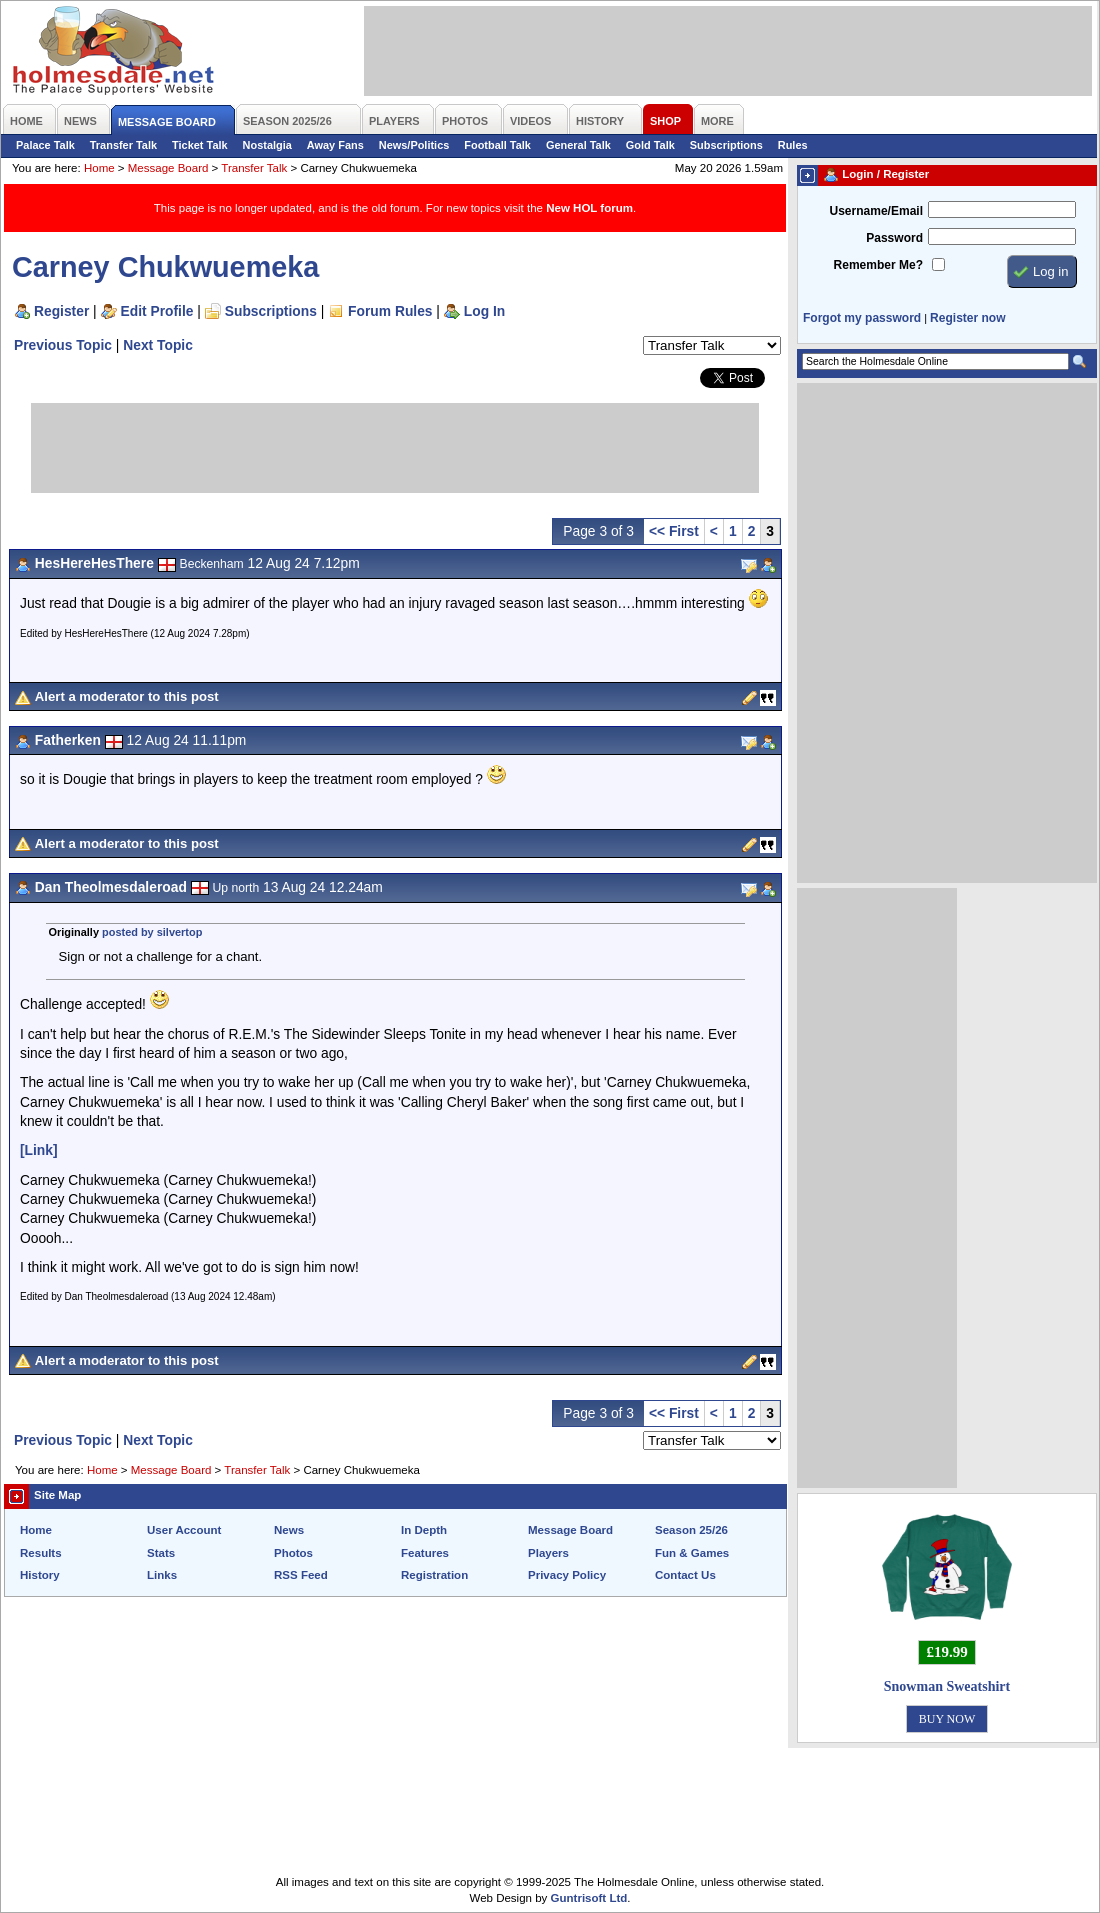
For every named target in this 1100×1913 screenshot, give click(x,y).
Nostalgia (267, 145)
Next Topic (158, 345)
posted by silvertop (152, 932)
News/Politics (414, 145)
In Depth (424, 1530)
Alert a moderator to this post (127, 696)
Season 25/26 (691, 1530)
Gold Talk (650, 145)
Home (99, 168)
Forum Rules (390, 311)
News (289, 1530)
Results (41, 1553)
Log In (484, 311)
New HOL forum (589, 208)
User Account (184, 1530)
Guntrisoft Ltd (589, 1898)
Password (894, 238)
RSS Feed (301, 1575)
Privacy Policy (567, 1575)
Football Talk (497, 145)
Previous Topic (63, 345)
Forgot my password (862, 318)
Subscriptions (726, 145)
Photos (293, 1553)
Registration (434, 1575)
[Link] (39, 1150)
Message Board (168, 168)
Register (61, 311)
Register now (967, 318)
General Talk (578, 145)
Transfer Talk (123, 145)
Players (548, 1553)
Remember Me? (878, 265)
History (40, 1575)
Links (162, 1575)
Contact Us (685, 1575)
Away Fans (335, 145)
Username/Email (876, 211)
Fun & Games (692, 1553)
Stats (161, 1553)
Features (425, 1553)
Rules (793, 145)
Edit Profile (157, 311)
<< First (674, 531)
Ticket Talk (200, 145)
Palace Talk (45, 145)
